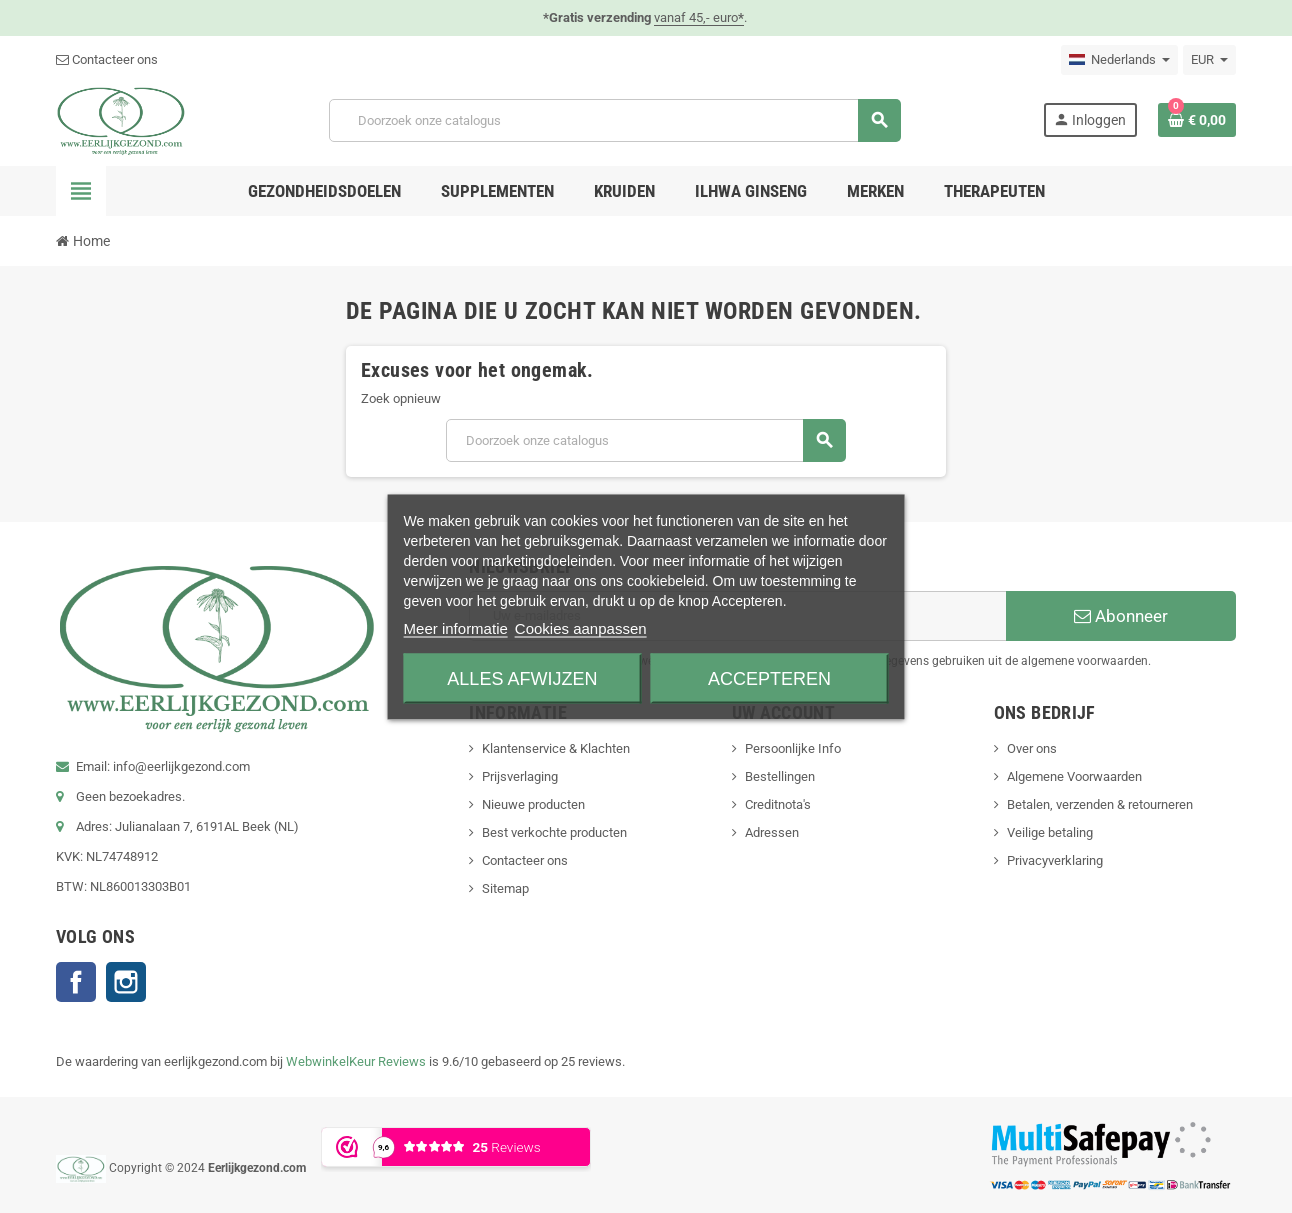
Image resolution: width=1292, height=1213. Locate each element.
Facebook (76, 982)
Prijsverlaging (520, 776)
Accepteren (769, 678)
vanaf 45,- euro (699, 17)
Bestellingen (780, 776)
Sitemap (505, 888)
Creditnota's (778, 804)
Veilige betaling (1050, 832)
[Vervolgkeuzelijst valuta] (1209, 60)
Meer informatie (456, 627)
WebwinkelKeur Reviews (356, 1061)
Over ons (1032, 748)
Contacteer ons (107, 59)
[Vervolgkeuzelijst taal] (1119, 60)
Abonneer (1121, 616)
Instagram (126, 982)
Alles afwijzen (522, 678)
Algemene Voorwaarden (1074, 776)
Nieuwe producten (533, 804)
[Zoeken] (614, 120)
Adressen (772, 832)
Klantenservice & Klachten (556, 748)
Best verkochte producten (554, 832)
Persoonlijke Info (793, 748)
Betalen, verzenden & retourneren (1100, 804)
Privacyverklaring (1055, 860)
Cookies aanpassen (581, 627)
